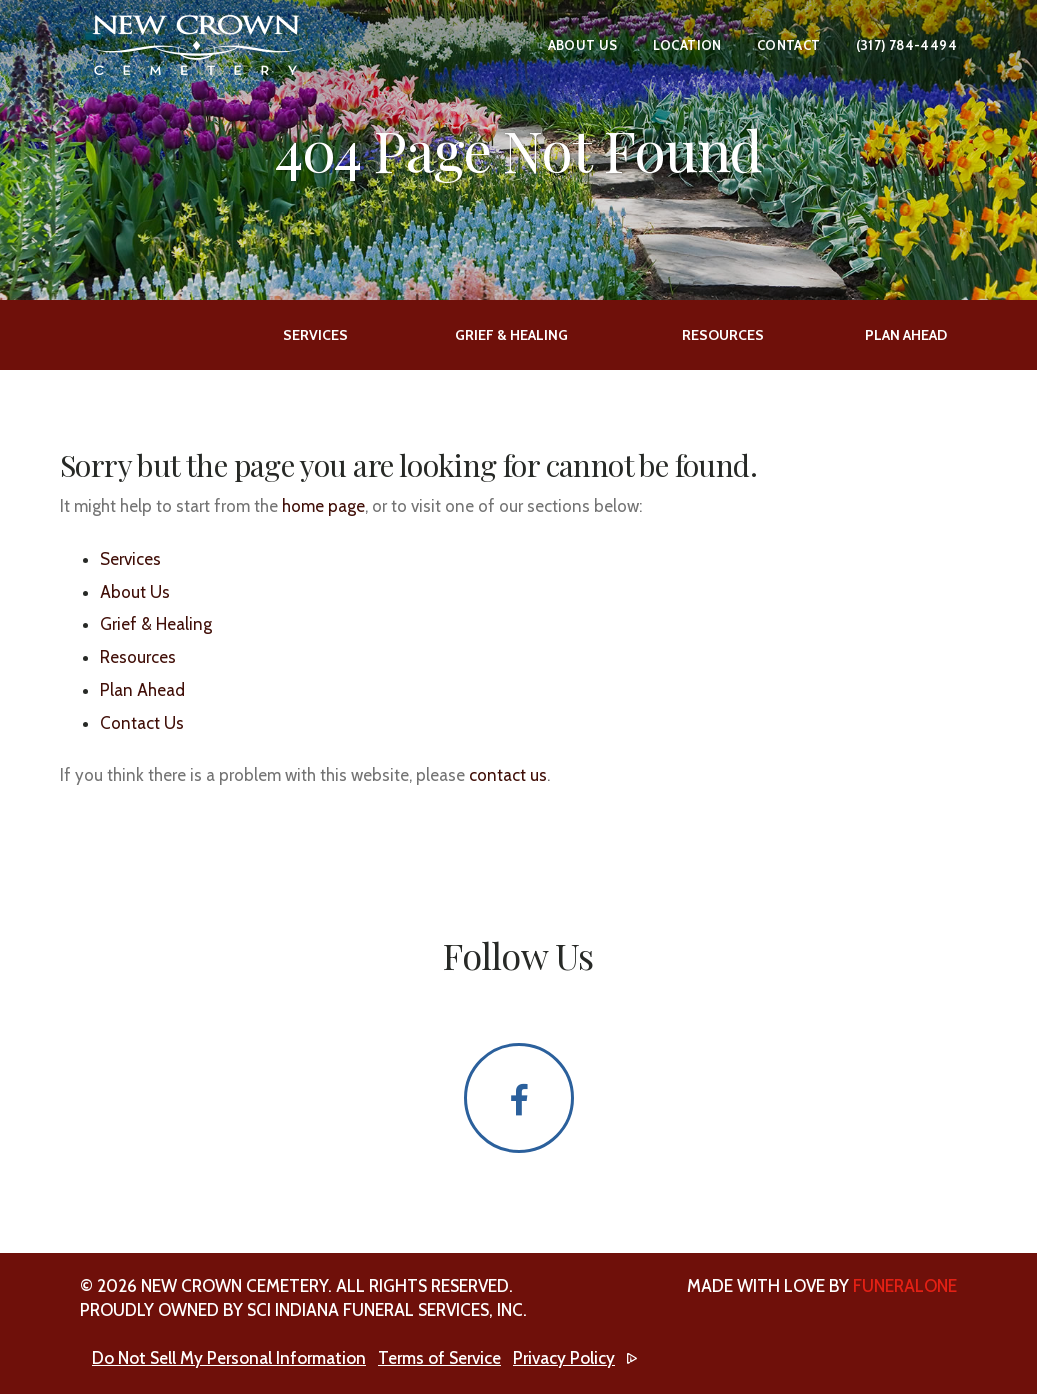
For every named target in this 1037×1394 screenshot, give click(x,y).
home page (323, 506)
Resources (138, 657)
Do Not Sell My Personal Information (229, 1358)
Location (687, 45)
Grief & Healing (156, 624)
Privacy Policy (564, 1358)
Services (130, 559)
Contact (789, 45)
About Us (583, 45)
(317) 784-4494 (906, 45)
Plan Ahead (142, 690)
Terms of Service (439, 1358)
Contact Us (142, 723)
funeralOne (905, 1286)
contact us (508, 775)
